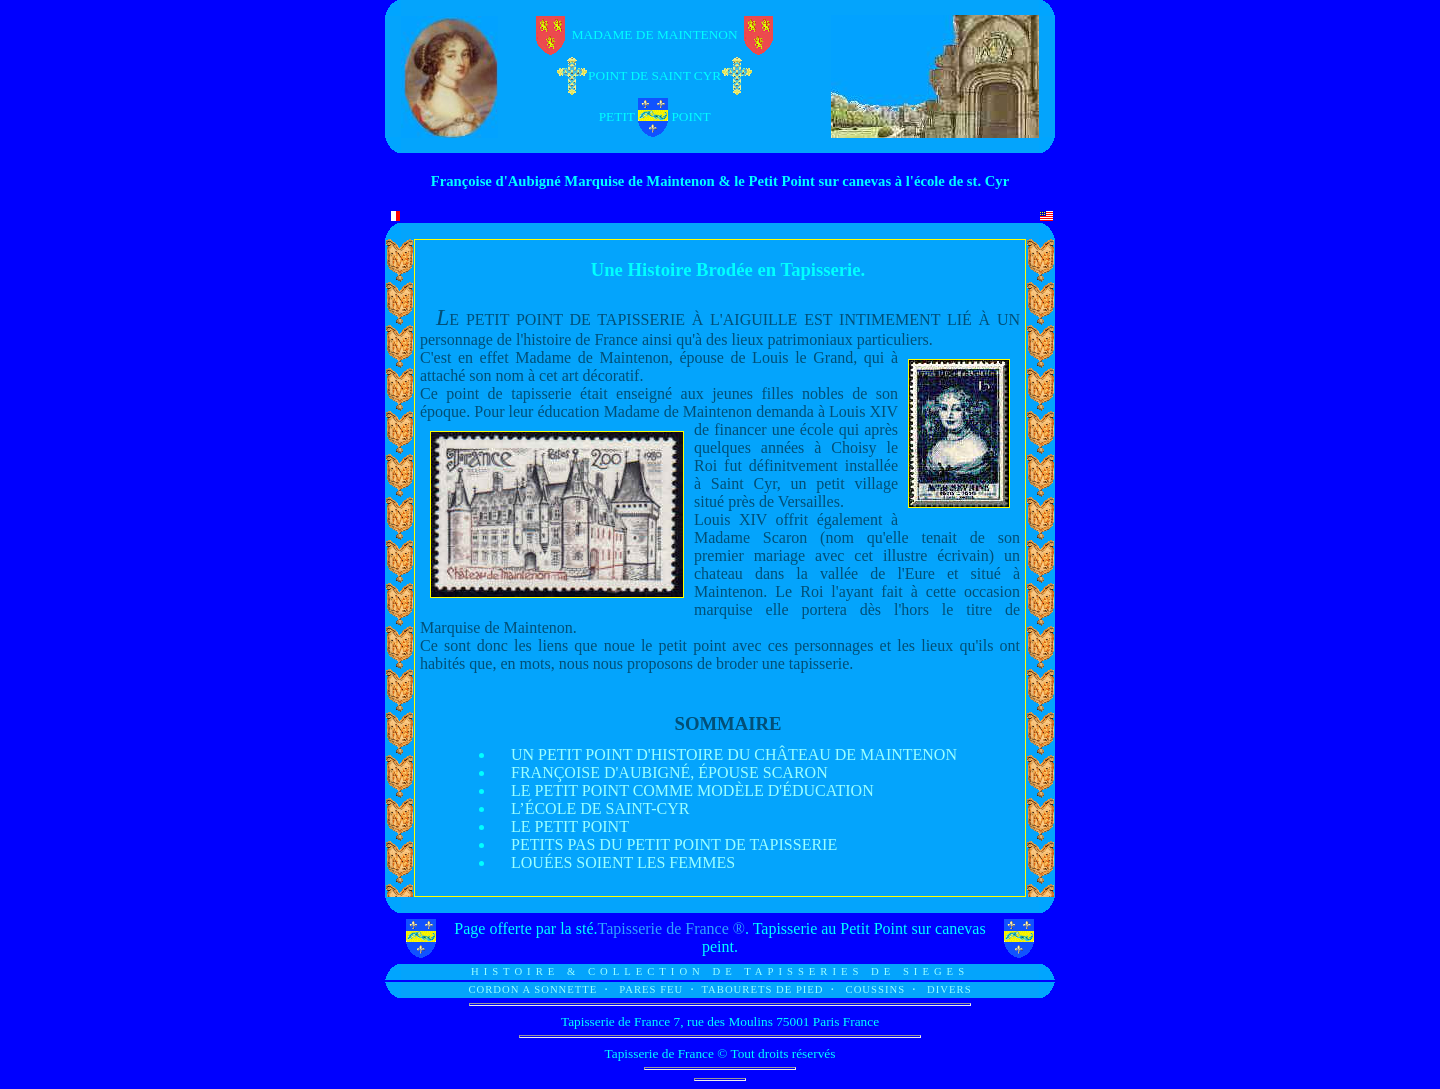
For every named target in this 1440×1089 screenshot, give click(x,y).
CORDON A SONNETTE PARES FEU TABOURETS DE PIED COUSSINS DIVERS (719, 989)
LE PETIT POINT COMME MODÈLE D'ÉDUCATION (692, 790)
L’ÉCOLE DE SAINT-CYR (600, 808)
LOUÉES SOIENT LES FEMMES (623, 862)
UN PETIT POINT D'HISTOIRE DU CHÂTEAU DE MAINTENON (734, 754)
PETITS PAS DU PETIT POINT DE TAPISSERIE (674, 844)
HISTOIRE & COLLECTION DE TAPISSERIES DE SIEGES (720, 971)
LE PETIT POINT (570, 826)
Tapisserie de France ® (671, 928)
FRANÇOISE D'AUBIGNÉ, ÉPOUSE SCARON (669, 772)
